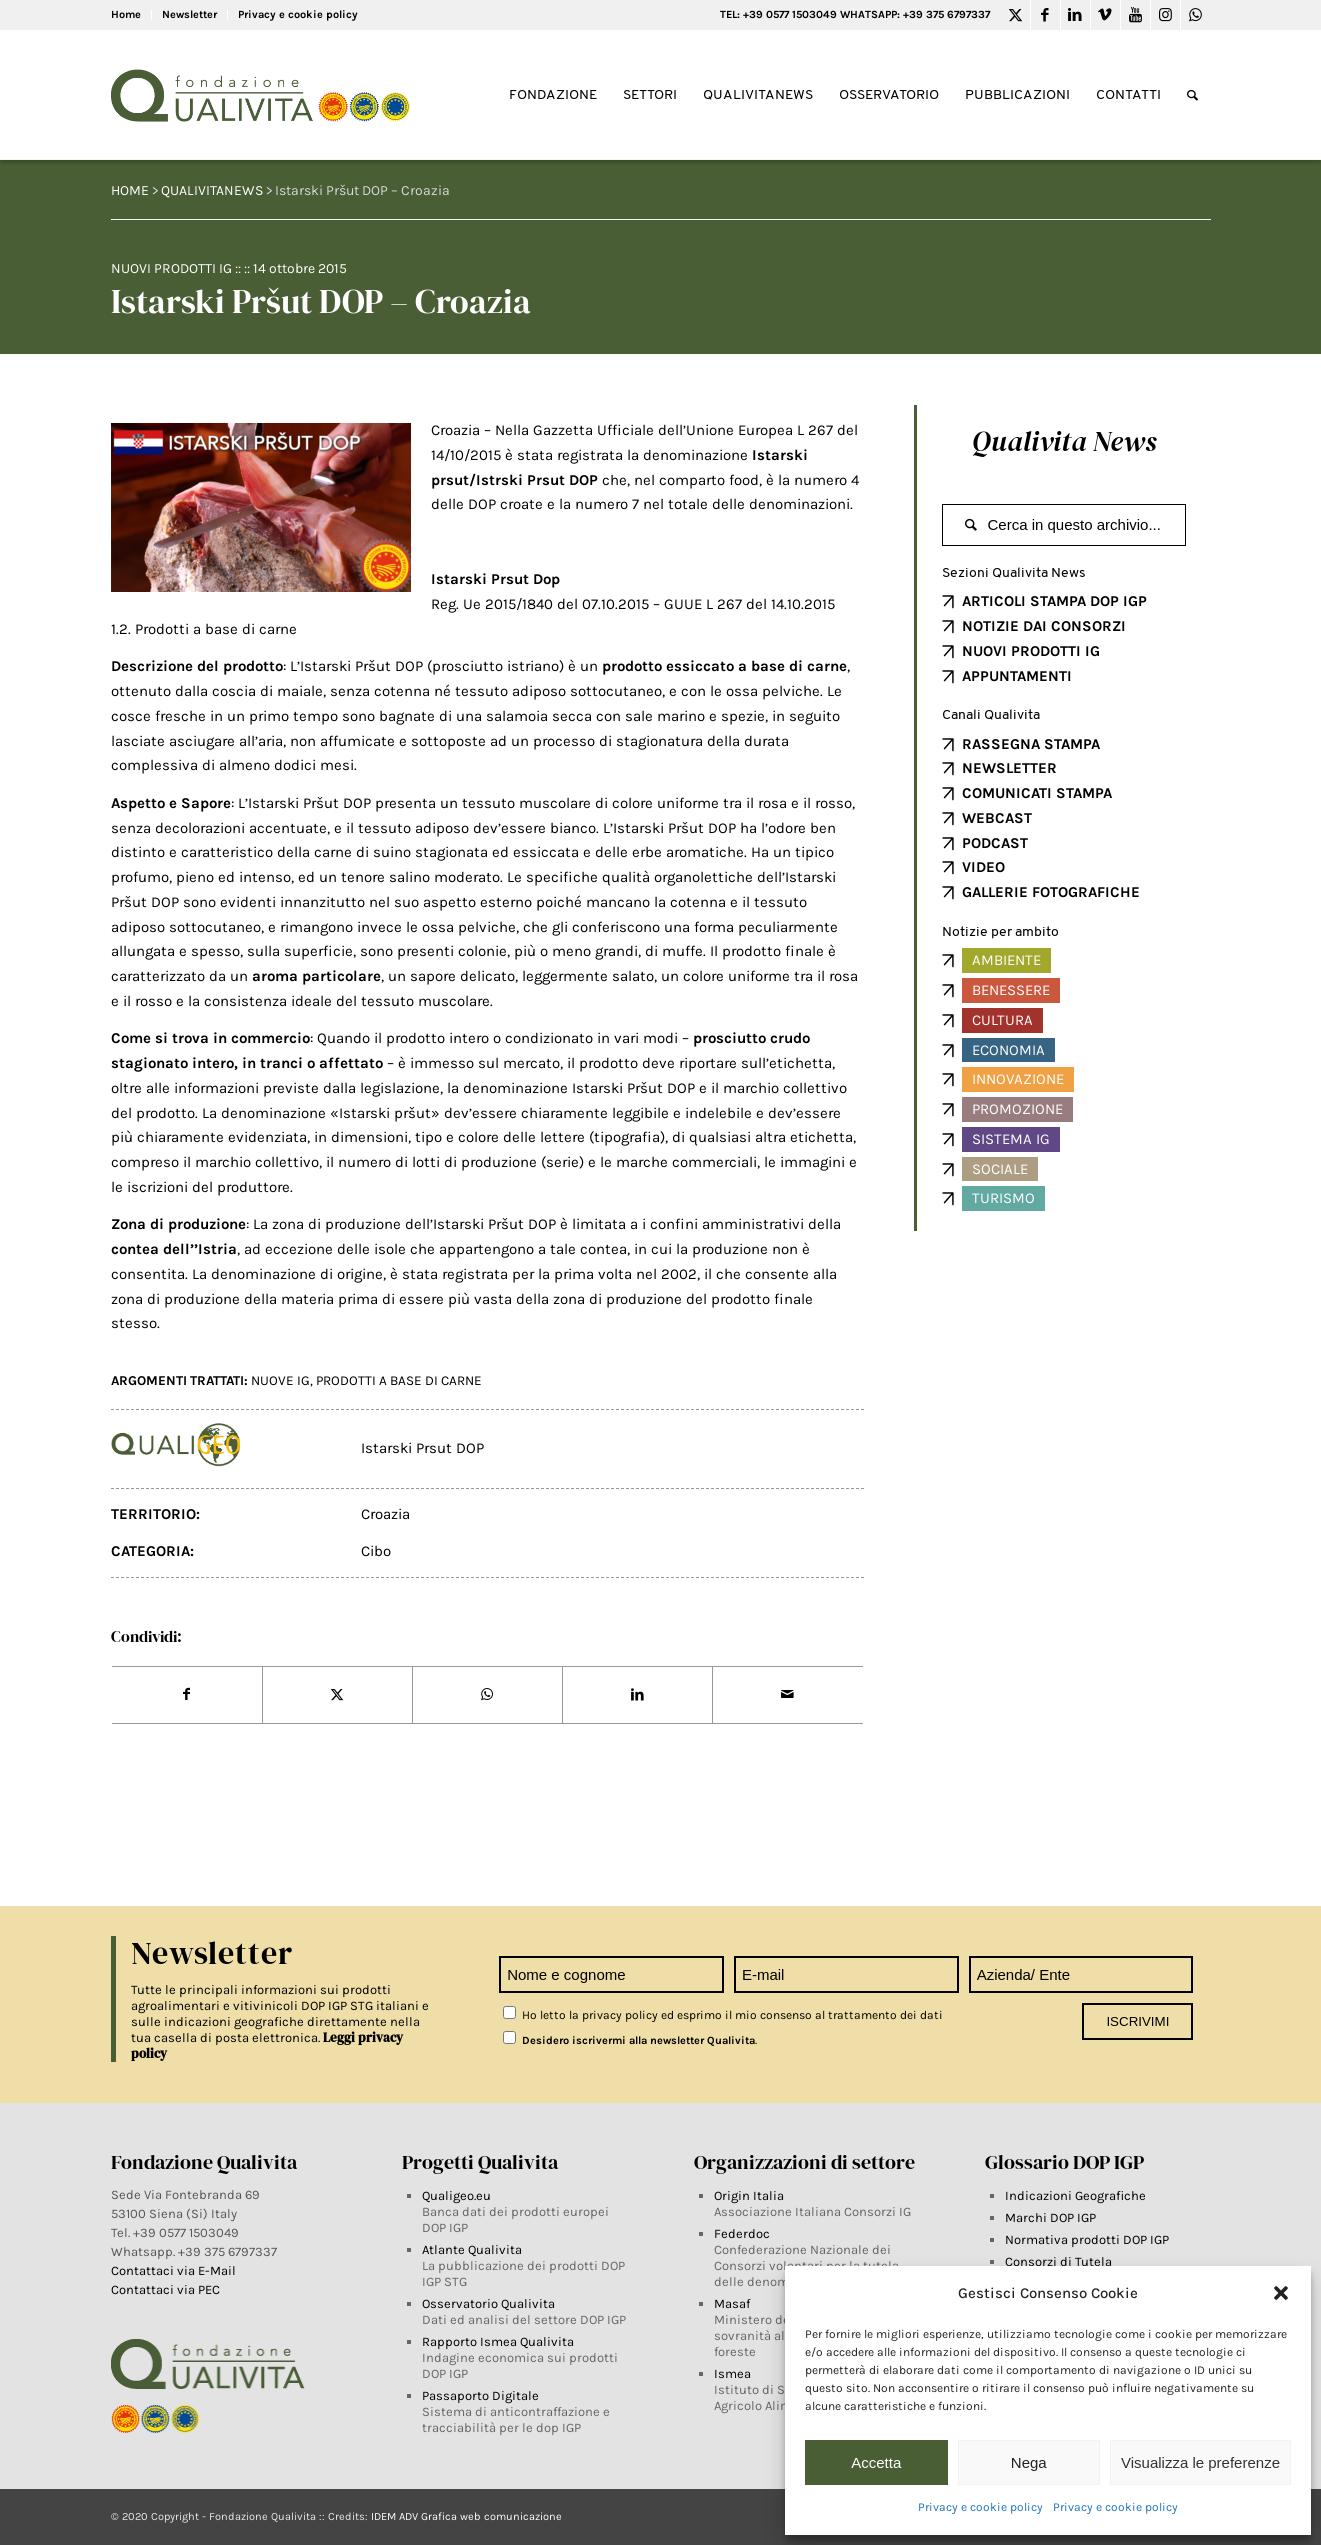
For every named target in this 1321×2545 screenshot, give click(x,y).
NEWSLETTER (1009, 768)
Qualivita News (1064, 441)
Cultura (1002, 1020)
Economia (1008, 1050)
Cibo (376, 1551)
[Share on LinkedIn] (637, 1695)
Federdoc (742, 2233)
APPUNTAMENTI (1017, 676)
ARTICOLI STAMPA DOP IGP (1054, 601)
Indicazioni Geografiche (1075, 2195)
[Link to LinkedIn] (1075, 15)
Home (126, 14)
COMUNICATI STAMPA (1037, 793)
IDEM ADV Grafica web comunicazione (466, 2516)
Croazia (385, 1514)
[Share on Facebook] (187, 1695)
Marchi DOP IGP (1050, 2217)
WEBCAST (997, 818)
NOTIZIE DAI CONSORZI (1044, 626)
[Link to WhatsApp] (1196, 15)
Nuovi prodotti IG (171, 268)
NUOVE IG (280, 1380)
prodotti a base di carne (399, 1380)
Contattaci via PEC (165, 2289)
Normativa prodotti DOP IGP (1087, 2239)
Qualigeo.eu (456, 2195)
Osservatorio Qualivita (488, 2303)
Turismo (1003, 1198)
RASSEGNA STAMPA (1031, 744)
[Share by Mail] (787, 1695)
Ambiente (1006, 960)
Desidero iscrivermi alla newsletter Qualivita (629, 2040)
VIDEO (983, 867)
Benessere (1011, 990)
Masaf (732, 2303)
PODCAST (995, 843)
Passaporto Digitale (480, 2395)
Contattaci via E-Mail (175, 2270)
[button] (1281, 2293)
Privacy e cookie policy (980, 2507)
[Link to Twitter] (1015, 15)
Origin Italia (749, 2195)
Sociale (1000, 1169)
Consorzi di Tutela (1058, 2261)
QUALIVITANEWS (212, 190)
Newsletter (189, 14)
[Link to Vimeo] (1105, 15)
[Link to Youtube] (1135, 15)
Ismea (732, 2373)
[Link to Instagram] (1165, 15)
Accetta (876, 2462)
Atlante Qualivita (472, 2249)
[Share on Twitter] (337, 1695)
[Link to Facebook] (1045, 15)
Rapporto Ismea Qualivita (498, 2341)
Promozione (1017, 1109)
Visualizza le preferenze (1200, 2462)
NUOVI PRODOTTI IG (1031, 651)
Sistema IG (1011, 1139)
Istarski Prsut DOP (422, 1448)
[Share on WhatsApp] (487, 1695)
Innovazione (1018, 1079)
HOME (130, 190)
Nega (1029, 2462)
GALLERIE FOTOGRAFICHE (1051, 892)
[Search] (1192, 95)
